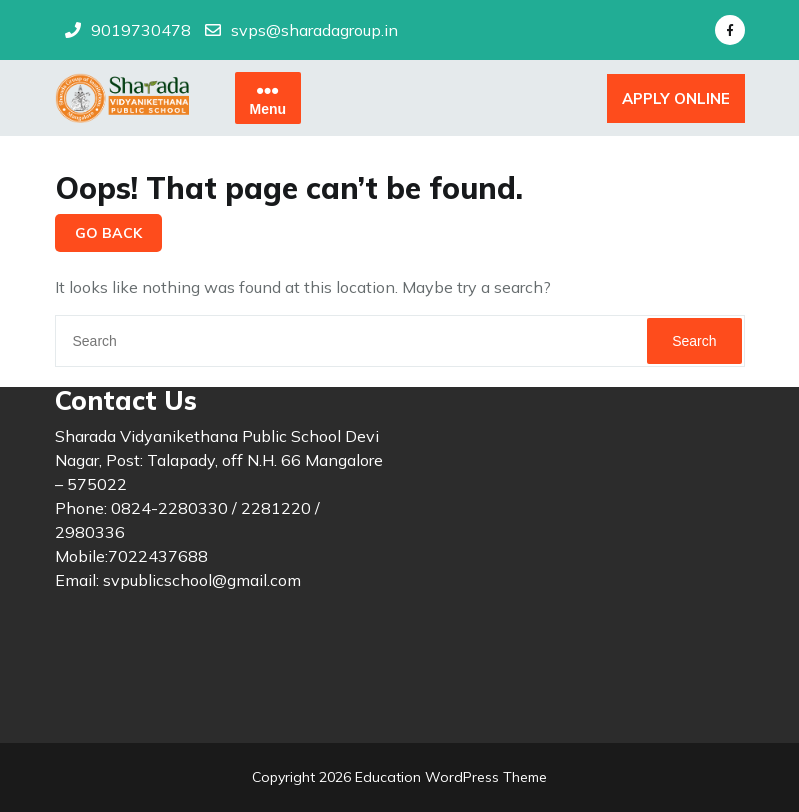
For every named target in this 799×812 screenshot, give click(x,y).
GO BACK (108, 233)
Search (694, 341)
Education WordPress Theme (449, 777)
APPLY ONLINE (676, 98)
